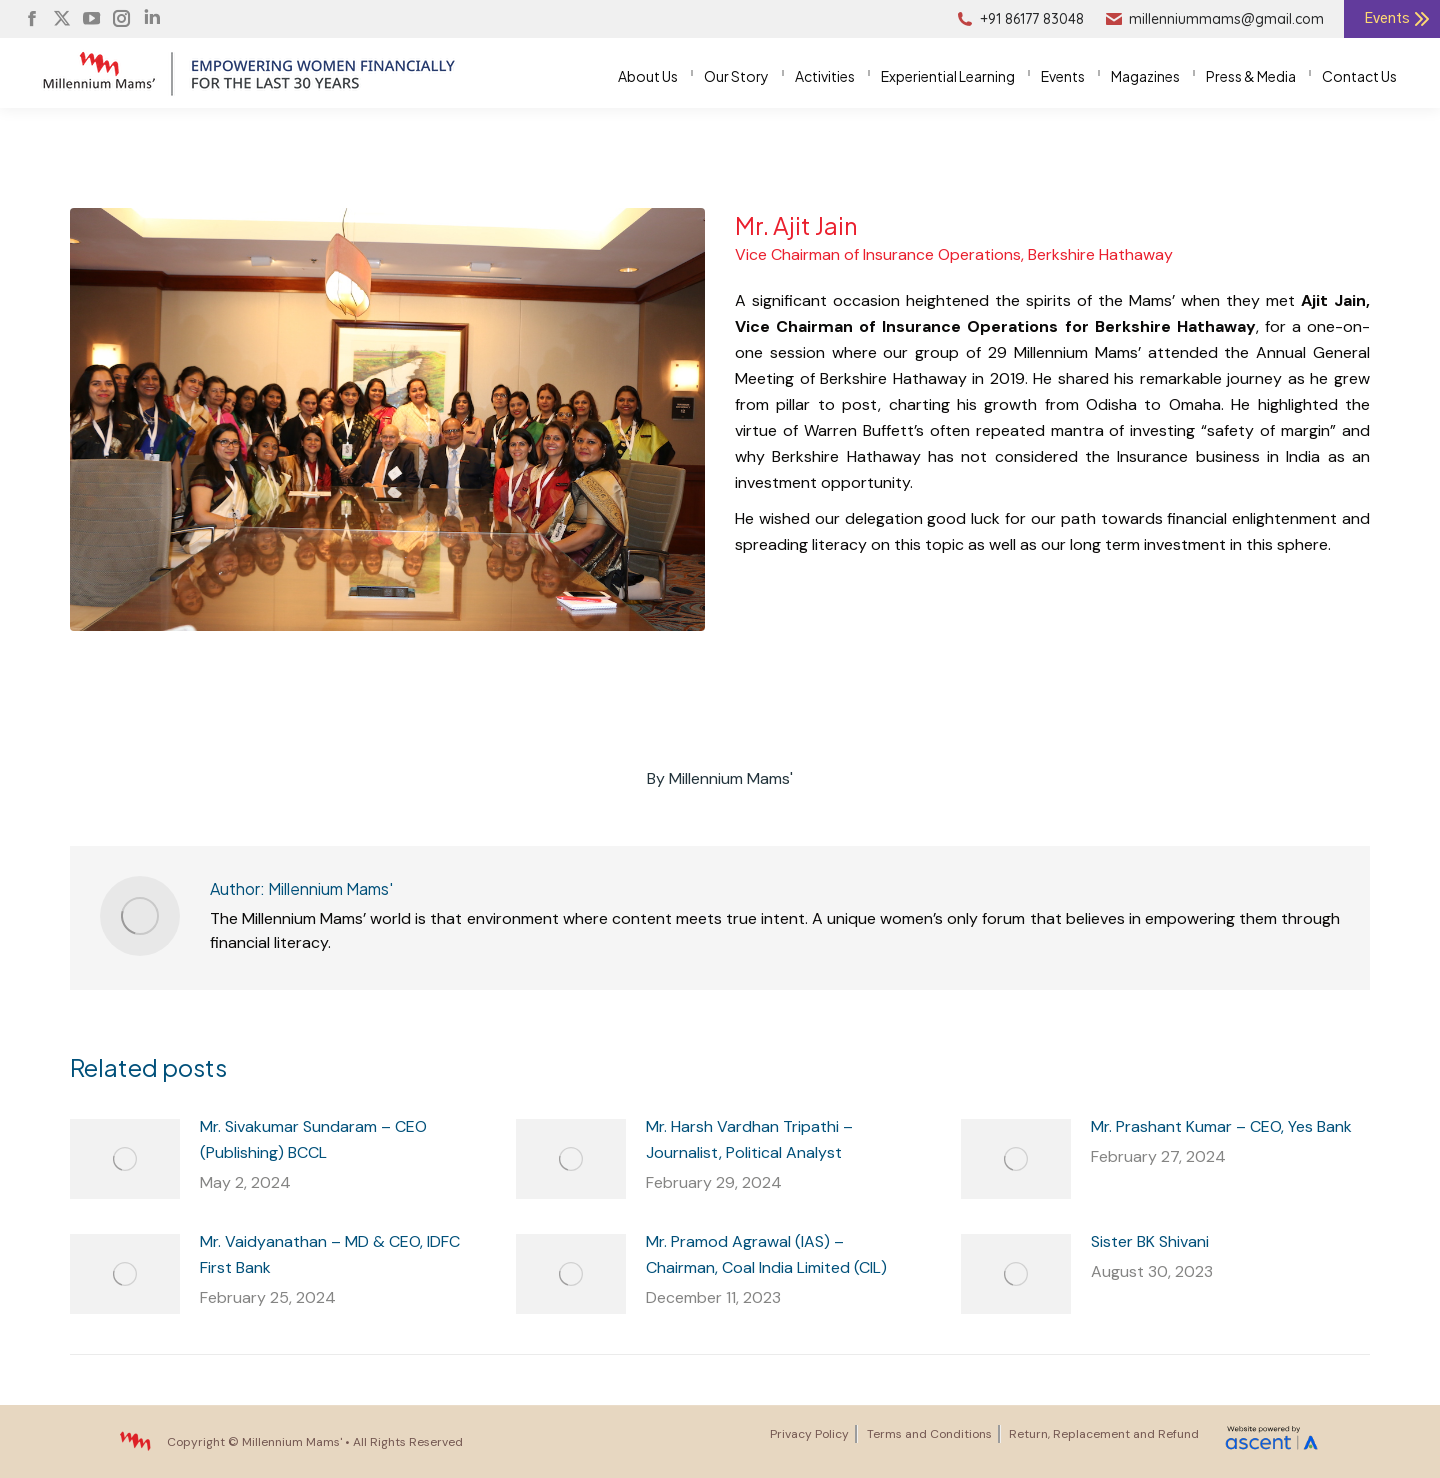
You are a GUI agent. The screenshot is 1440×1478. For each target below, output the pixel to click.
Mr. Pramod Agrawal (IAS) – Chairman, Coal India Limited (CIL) (766, 1254)
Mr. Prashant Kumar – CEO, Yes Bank (1221, 1126)
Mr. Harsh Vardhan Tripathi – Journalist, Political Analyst (749, 1139)
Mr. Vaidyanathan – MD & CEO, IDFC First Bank (330, 1254)
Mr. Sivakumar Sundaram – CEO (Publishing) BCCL (313, 1139)
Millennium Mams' (292, 1442)
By (720, 778)
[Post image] (125, 1159)
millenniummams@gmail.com (1214, 19)
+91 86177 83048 (1019, 19)
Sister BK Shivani (1150, 1241)
